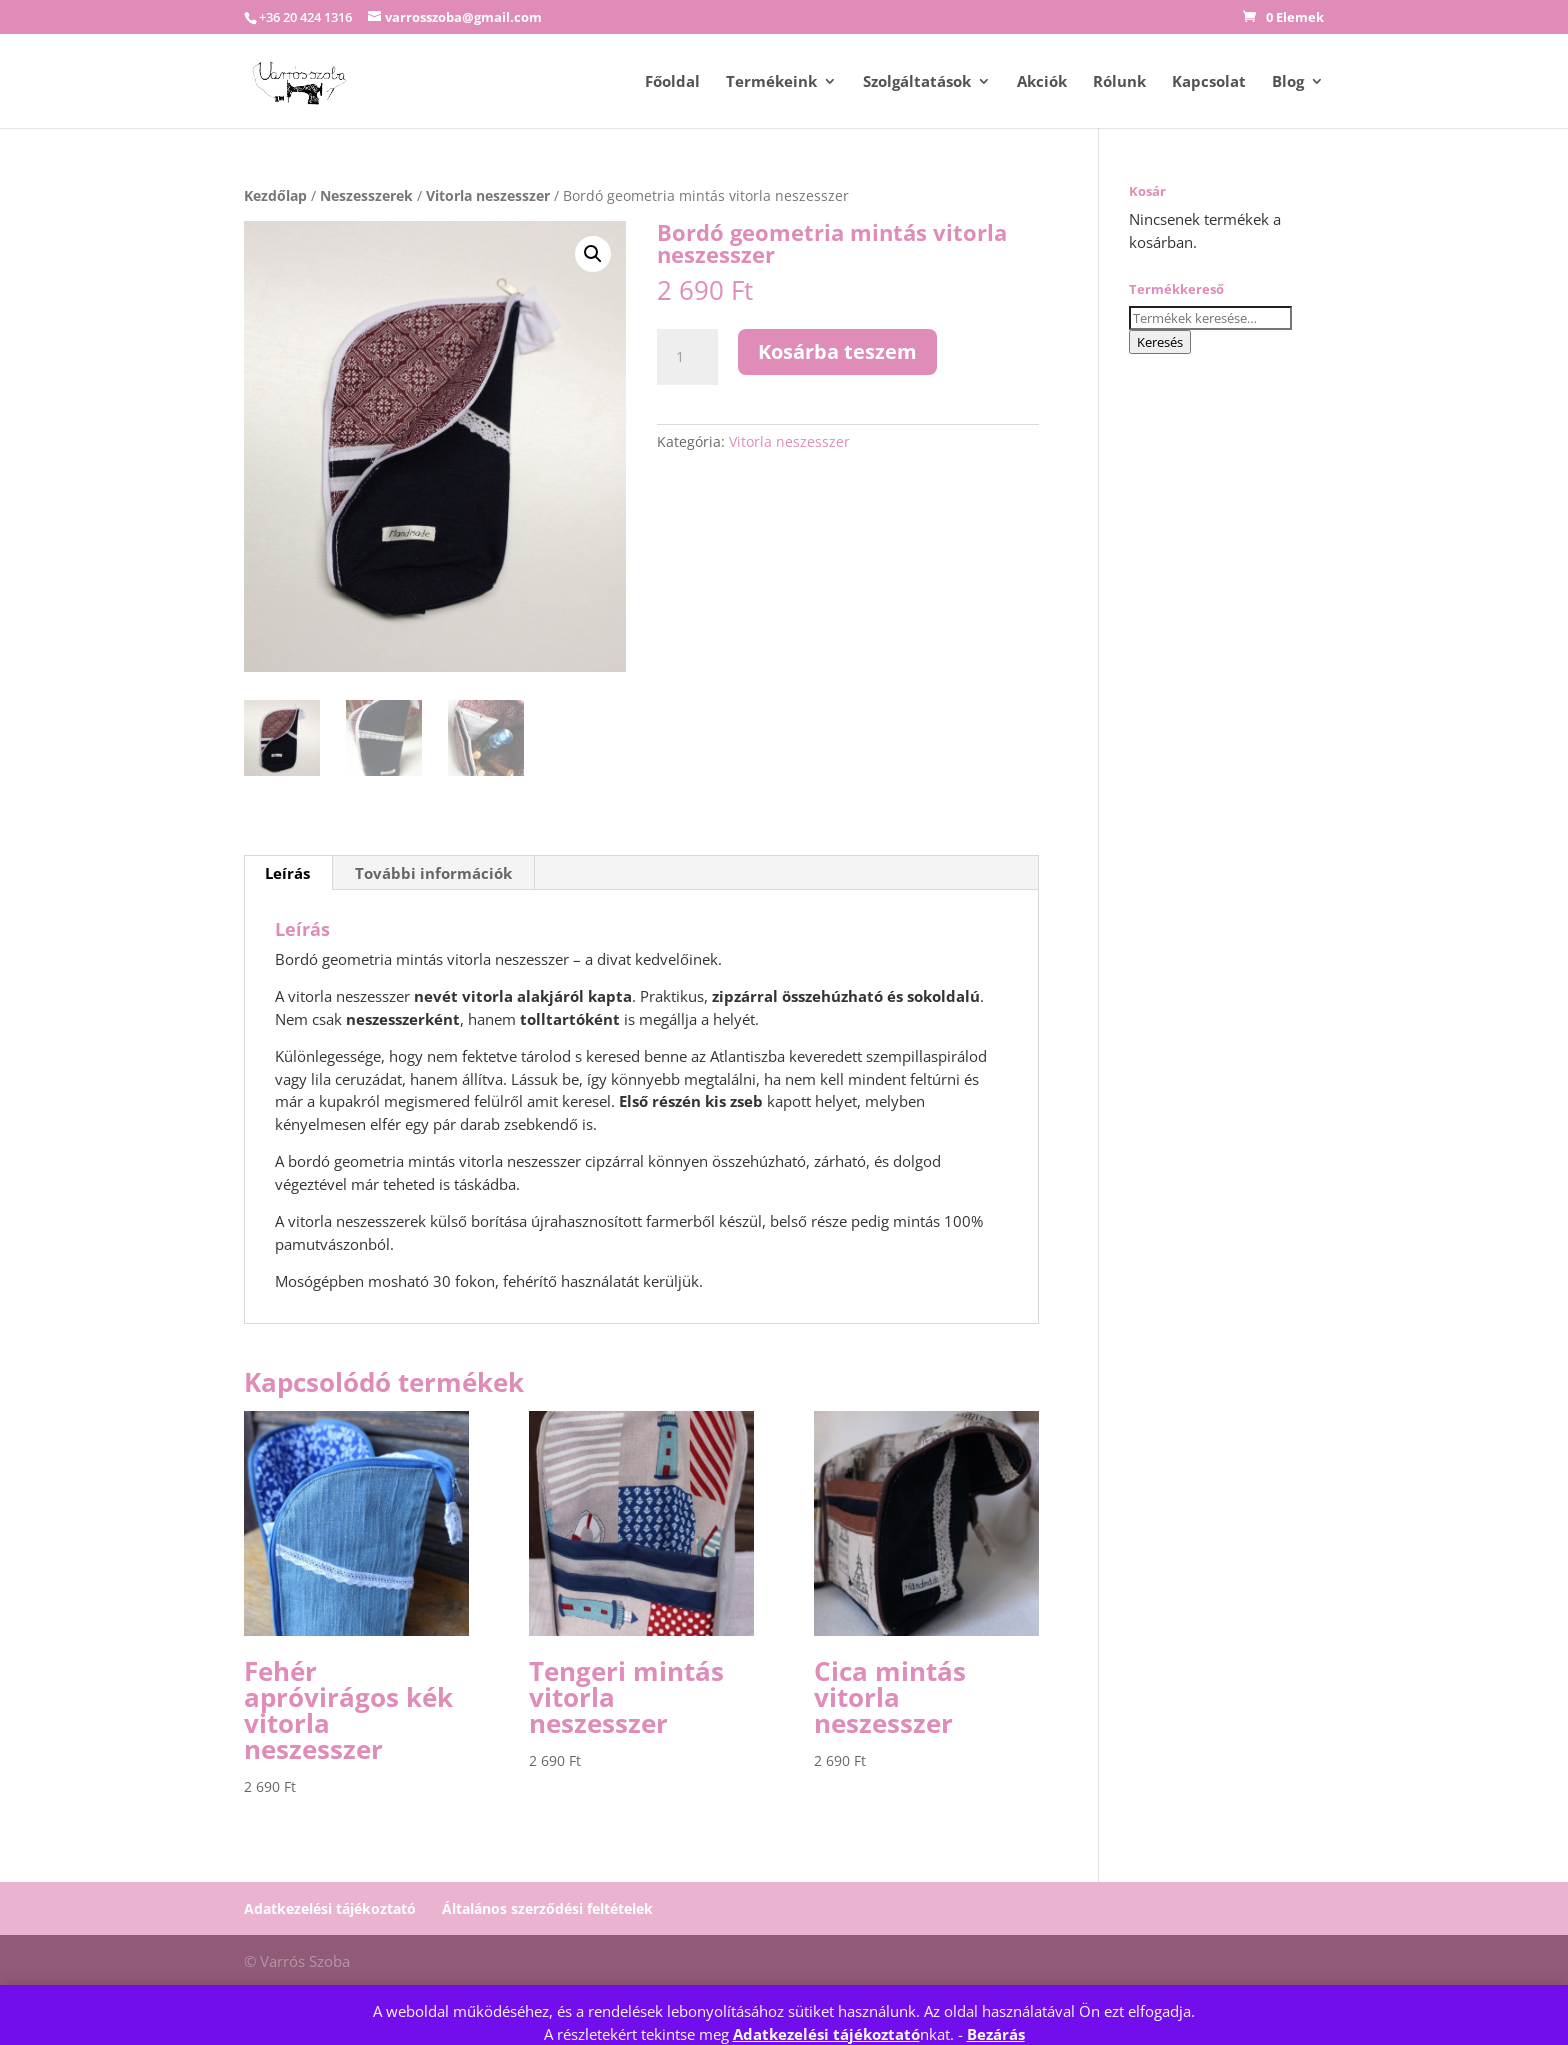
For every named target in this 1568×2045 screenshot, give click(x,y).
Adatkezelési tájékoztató (826, 2034)
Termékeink (771, 82)
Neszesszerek (366, 195)
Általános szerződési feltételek (547, 1905)
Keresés (1160, 342)
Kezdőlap (275, 195)
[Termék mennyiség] (687, 357)
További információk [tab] (433, 870)
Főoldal (672, 82)
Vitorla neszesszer (488, 195)
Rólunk (1119, 82)
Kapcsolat (1209, 82)
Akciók (1042, 82)
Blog (1288, 82)
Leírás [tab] (287, 870)
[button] (593, 254)
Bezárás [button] (996, 2034)
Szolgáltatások (917, 82)
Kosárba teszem (837, 351)
